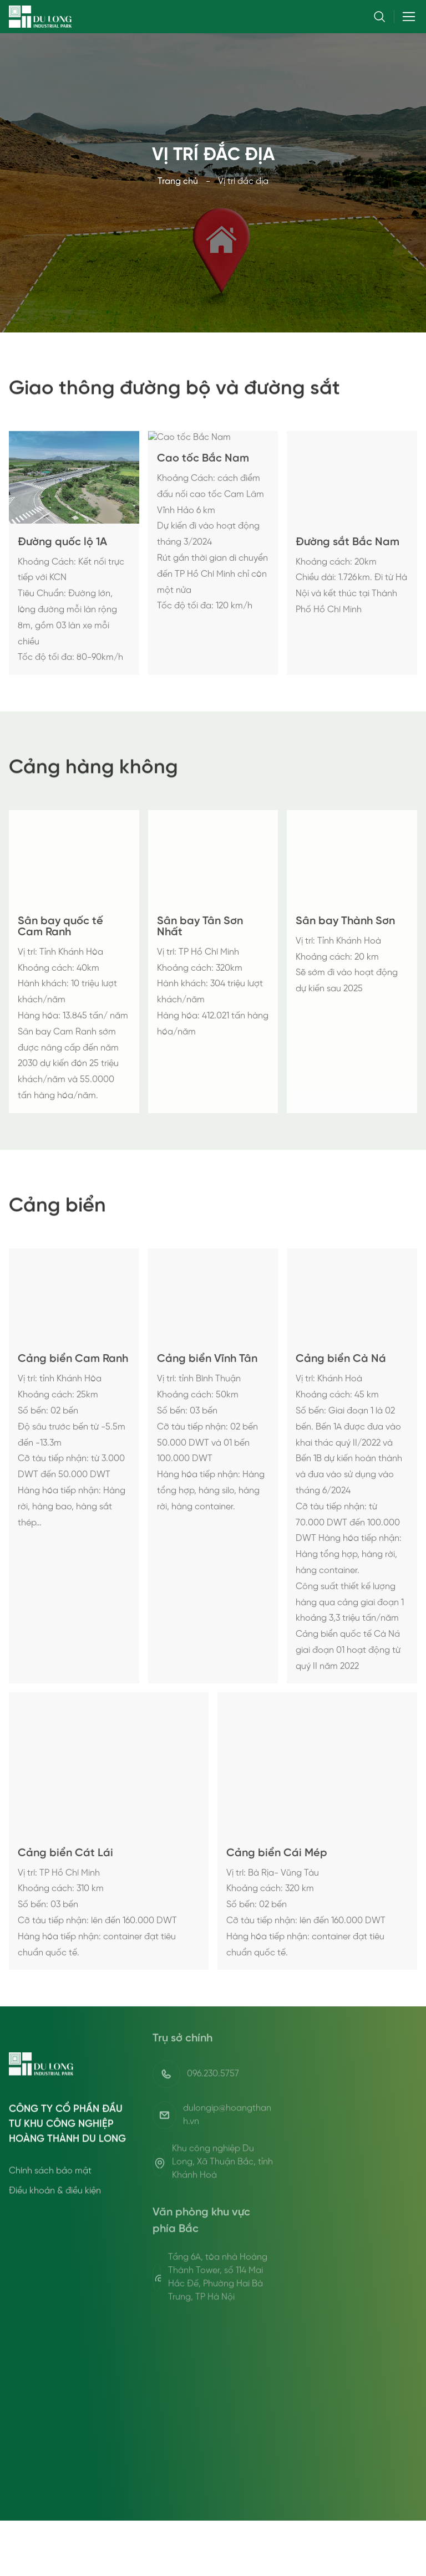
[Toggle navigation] (405, 16)
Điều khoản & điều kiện (55, 2239)
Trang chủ (178, 181)
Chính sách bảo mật (50, 2219)
